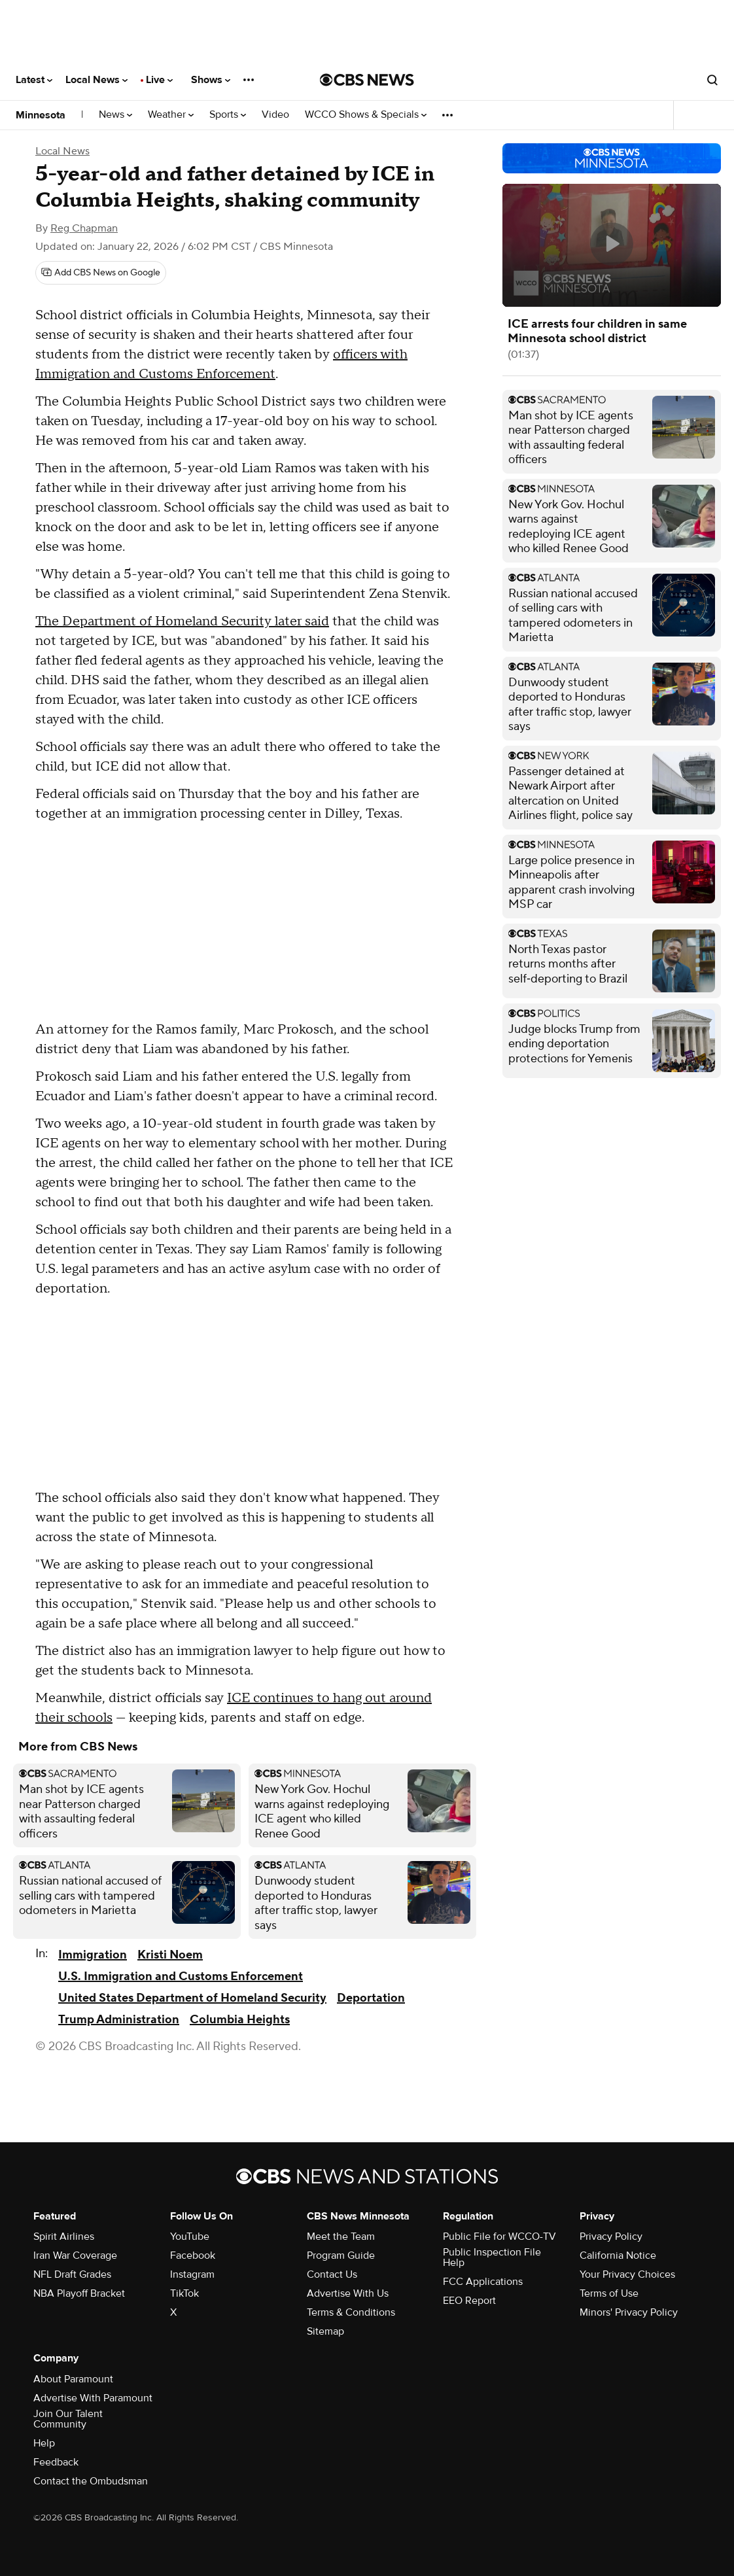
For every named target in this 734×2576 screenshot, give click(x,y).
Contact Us (332, 2274)
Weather (171, 115)
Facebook (192, 2255)
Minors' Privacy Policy (629, 2312)
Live (159, 79)
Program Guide (341, 2255)
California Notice (618, 2255)
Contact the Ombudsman (90, 2481)
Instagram (192, 2274)
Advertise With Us (348, 2293)
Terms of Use (609, 2293)
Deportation (371, 1998)
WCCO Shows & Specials (366, 115)
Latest (34, 80)
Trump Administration (118, 2019)
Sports (227, 115)
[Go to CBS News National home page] (367, 79)
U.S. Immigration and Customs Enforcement (180, 1976)
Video (275, 115)
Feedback (56, 2462)
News (115, 115)
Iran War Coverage (75, 2255)
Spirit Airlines (63, 2236)
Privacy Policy (611, 2236)
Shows (210, 80)
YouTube (189, 2236)
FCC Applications (483, 2281)
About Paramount (73, 2379)
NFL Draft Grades (72, 2274)
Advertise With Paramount (92, 2398)
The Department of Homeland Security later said (182, 621)
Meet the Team (341, 2236)
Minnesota (40, 115)
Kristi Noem (170, 1954)
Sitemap (325, 2331)
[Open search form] (712, 80)
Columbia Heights (240, 2019)
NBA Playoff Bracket (79, 2293)
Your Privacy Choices (627, 2274)
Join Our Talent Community (68, 2419)
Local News (96, 80)
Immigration (92, 1954)
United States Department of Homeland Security (192, 1998)
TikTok (184, 2293)
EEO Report (469, 2300)
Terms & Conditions (351, 2312)
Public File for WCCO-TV (499, 2236)
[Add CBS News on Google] (100, 273)
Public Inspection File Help (492, 2257)
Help (44, 2443)
